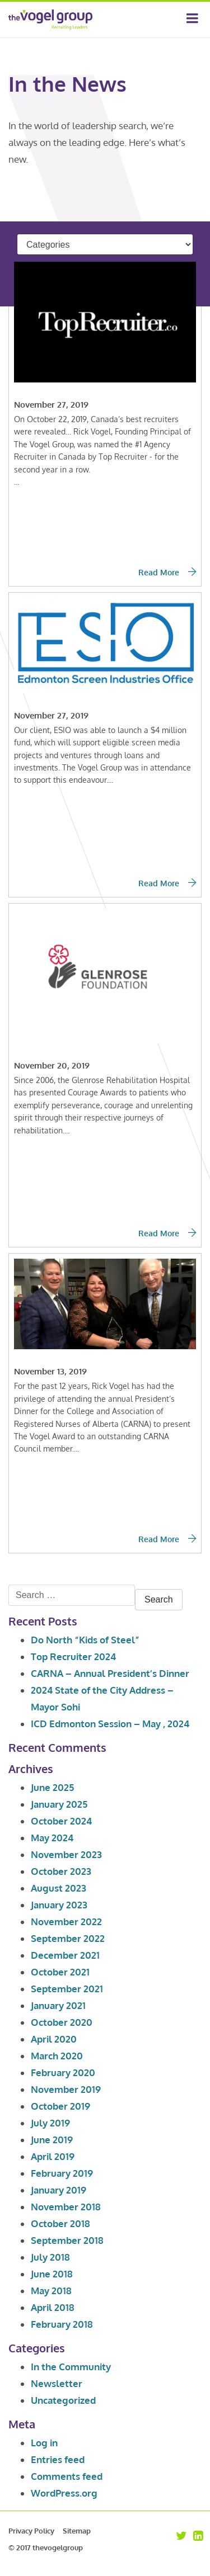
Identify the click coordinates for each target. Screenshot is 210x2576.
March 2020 (57, 2056)
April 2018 (52, 2307)
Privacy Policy (31, 2530)
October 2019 (60, 2106)
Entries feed (58, 2459)
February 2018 (62, 2324)
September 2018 (67, 2240)
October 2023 (61, 1871)
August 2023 (58, 1888)
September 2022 (68, 1938)
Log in (44, 2443)
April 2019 (52, 2156)
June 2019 (52, 2139)
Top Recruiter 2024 (73, 1656)
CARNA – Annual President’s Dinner (110, 1673)
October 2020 (61, 2022)
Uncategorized (63, 2400)
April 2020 (54, 2039)
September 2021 (67, 1988)
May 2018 (51, 2290)
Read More (167, 572)
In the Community (71, 2366)
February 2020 (63, 2072)
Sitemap (77, 2530)
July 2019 (50, 2123)
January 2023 (59, 1905)
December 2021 (65, 1955)
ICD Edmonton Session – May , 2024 (110, 1723)
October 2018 (60, 2223)
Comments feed (66, 2476)
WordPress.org (64, 2493)
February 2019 (62, 2173)
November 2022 (66, 1921)
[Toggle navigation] (192, 20)
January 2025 (59, 1804)
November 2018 (66, 2207)
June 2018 (52, 2274)
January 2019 (58, 2190)
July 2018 (50, 2257)
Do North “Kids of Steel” (85, 1640)
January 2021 (58, 2005)
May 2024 (52, 1838)
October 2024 (61, 1821)
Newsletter (56, 2383)
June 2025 (52, 1787)
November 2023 (66, 1854)
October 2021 (60, 1972)
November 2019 (66, 2089)
